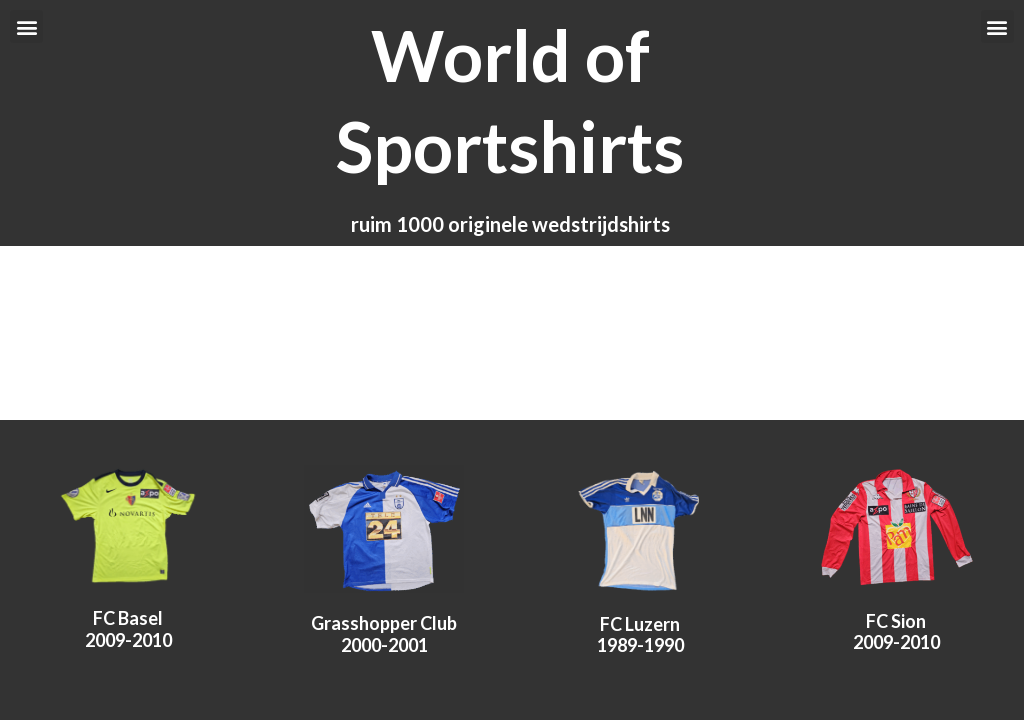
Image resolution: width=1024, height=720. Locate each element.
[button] (26, 26)
